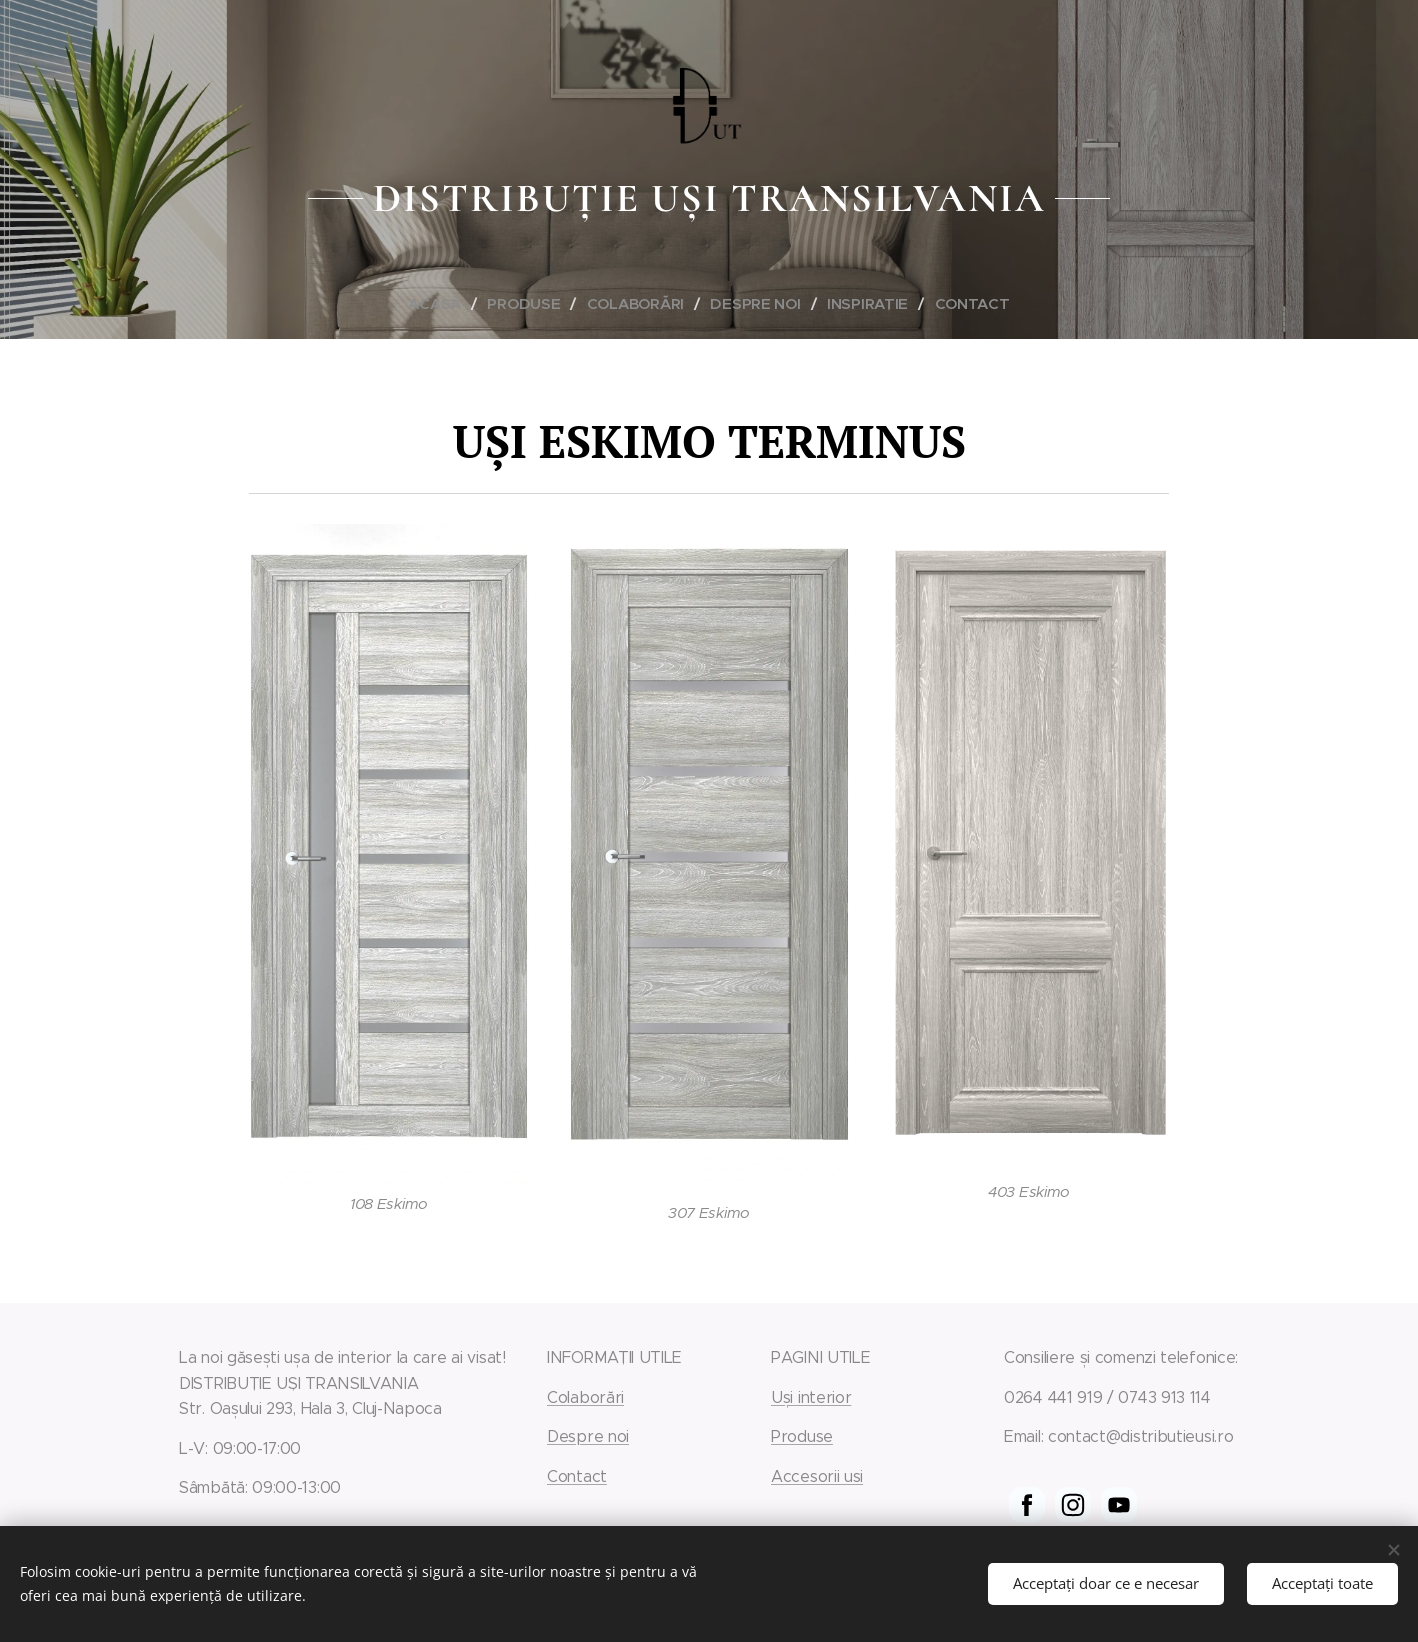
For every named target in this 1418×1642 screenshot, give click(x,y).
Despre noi (588, 1436)
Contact (577, 1476)
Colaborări (585, 1397)
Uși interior (811, 1397)
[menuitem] (443, 304)
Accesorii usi (817, 1476)
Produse (802, 1436)
